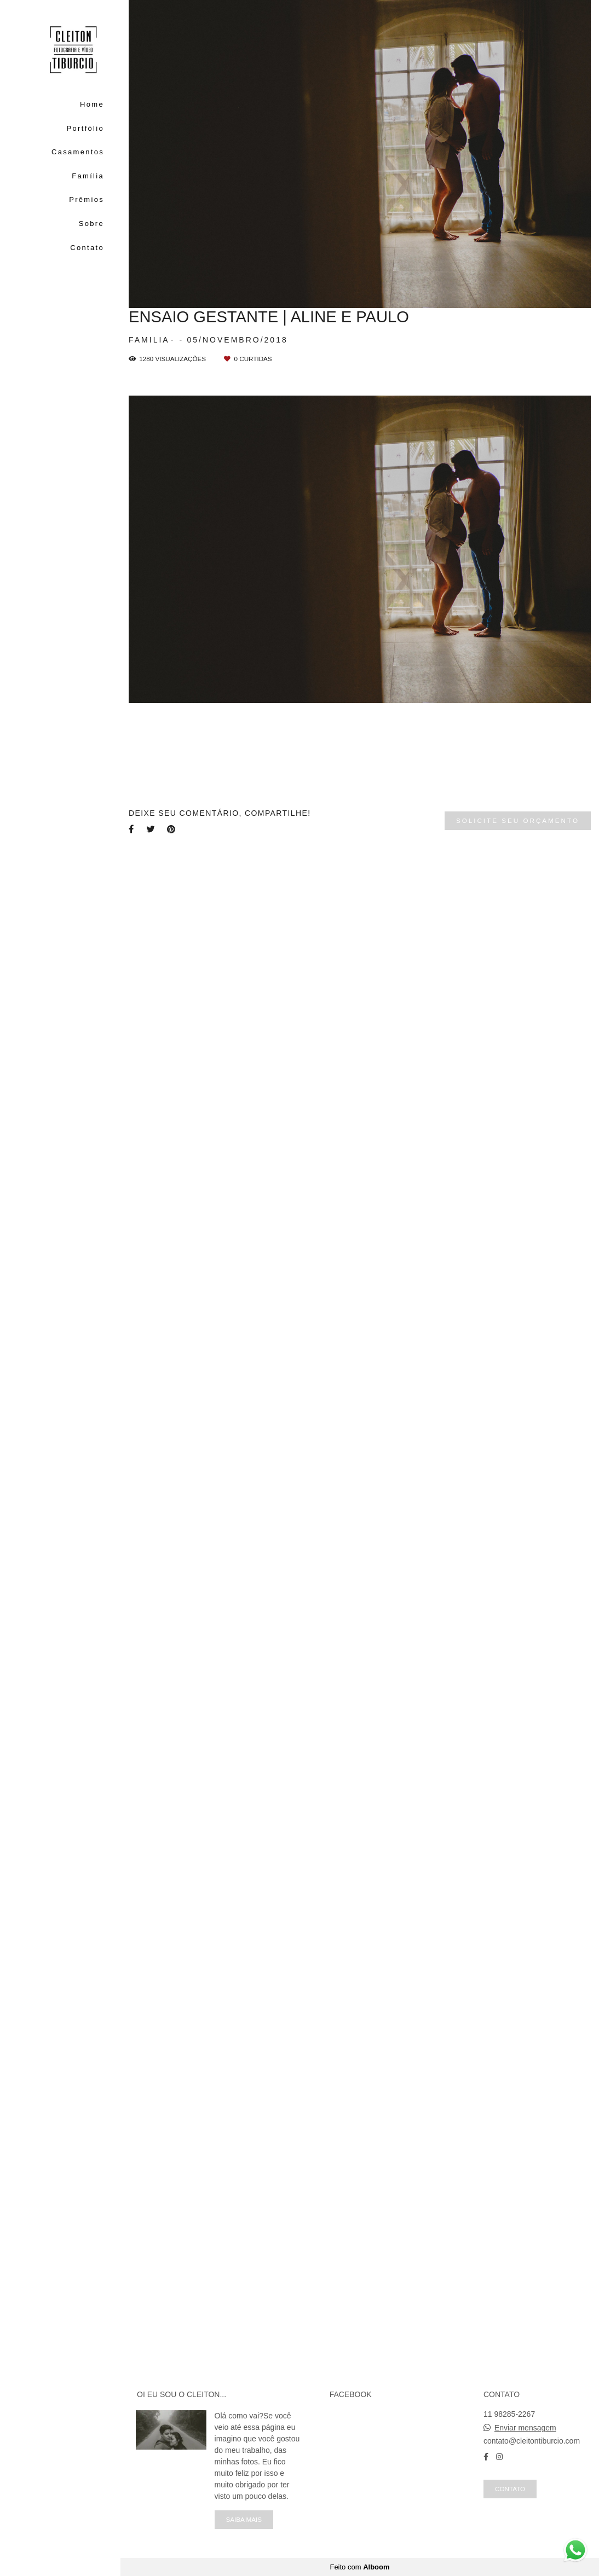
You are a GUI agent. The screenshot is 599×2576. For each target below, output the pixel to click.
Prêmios (86, 199)
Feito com (359, 2567)
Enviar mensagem (525, 2428)
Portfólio (85, 128)
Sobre (91, 223)
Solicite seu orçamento (517, 820)
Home (92, 104)
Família (88, 176)
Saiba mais (244, 2519)
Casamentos (77, 152)
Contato (87, 247)
